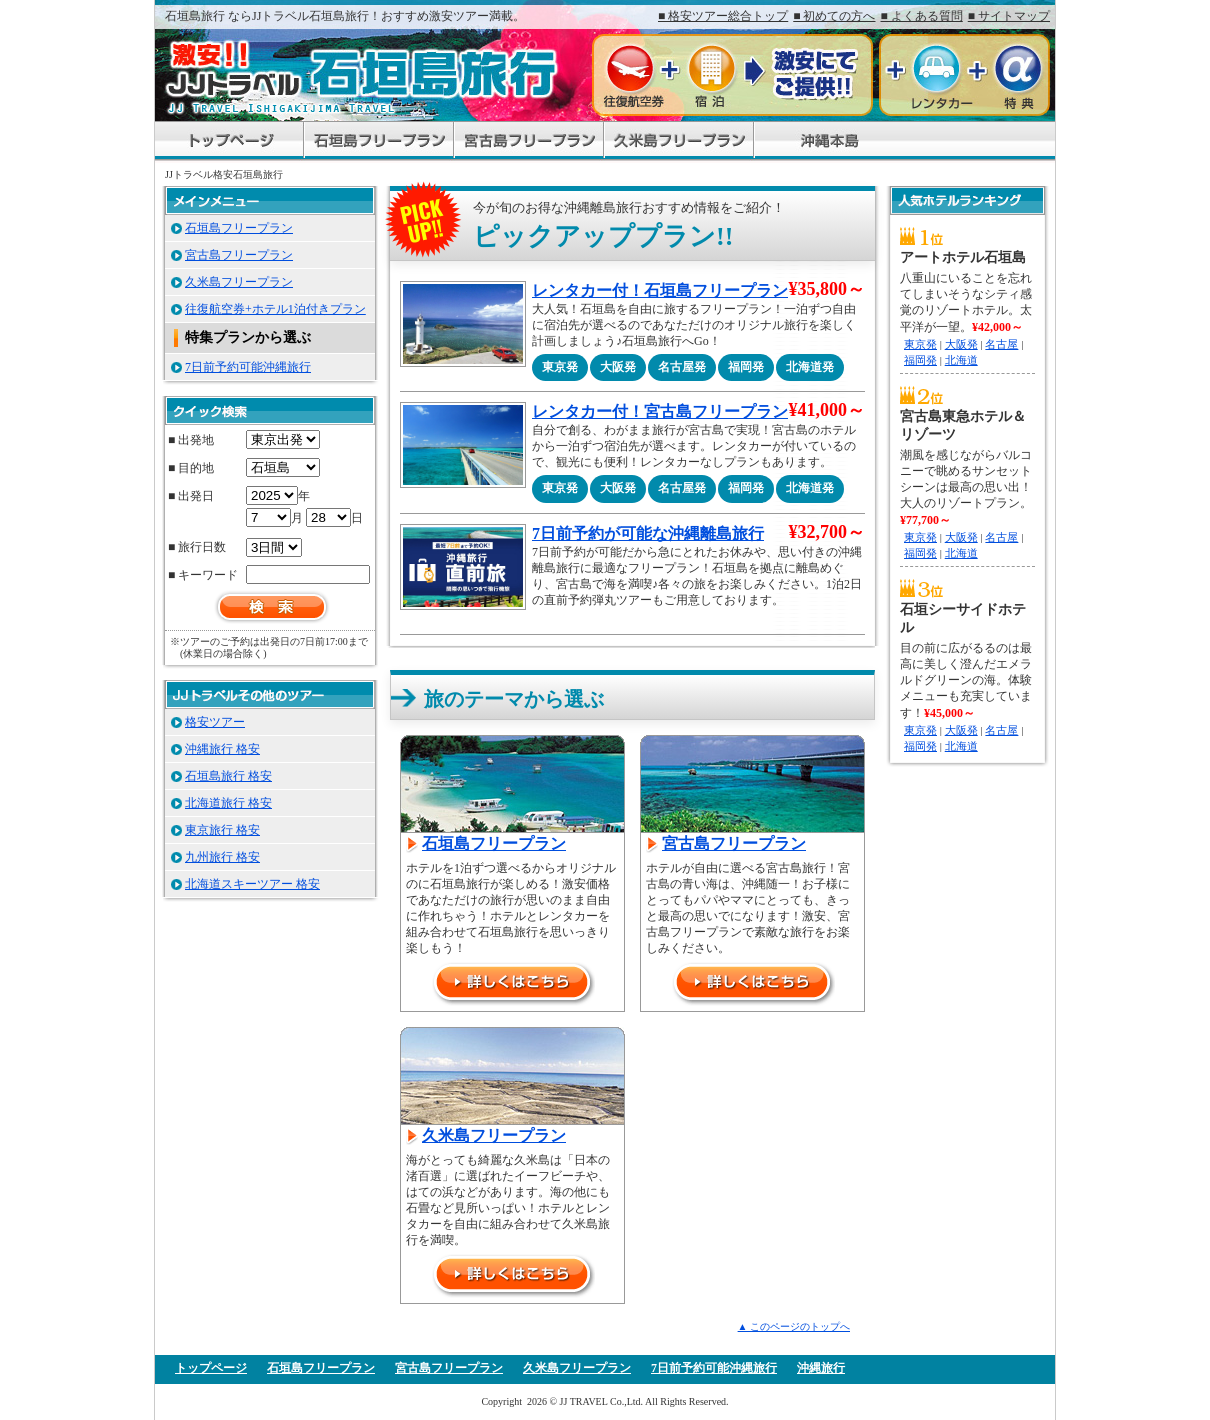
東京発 (560, 367)
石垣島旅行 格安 (228, 776)
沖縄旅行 (821, 1368)
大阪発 (618, 367)
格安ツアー (215, 722)
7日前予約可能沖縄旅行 (248, 367)
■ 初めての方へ (834, 16)
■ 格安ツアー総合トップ (723, 16)
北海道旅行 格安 (228, 803)
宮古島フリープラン (734, 843)
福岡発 (746, 367)
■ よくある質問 (922, 16)
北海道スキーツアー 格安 (252, 884)
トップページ (211, 1368)
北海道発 (810, 367)
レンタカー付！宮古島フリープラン (660, 411)
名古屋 (1001, 344)
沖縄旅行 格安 (222, 749)
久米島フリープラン (494, 1135)
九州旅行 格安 (222, 857)
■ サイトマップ (1009, 16)
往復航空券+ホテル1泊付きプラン (275, 309)
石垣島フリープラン (494, 843)
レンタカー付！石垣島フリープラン (660, 290)
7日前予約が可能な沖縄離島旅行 (648, 533)
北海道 (961, 360)
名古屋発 (682, 367)
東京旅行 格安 (222, 830)
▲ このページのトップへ (794, 1326)
